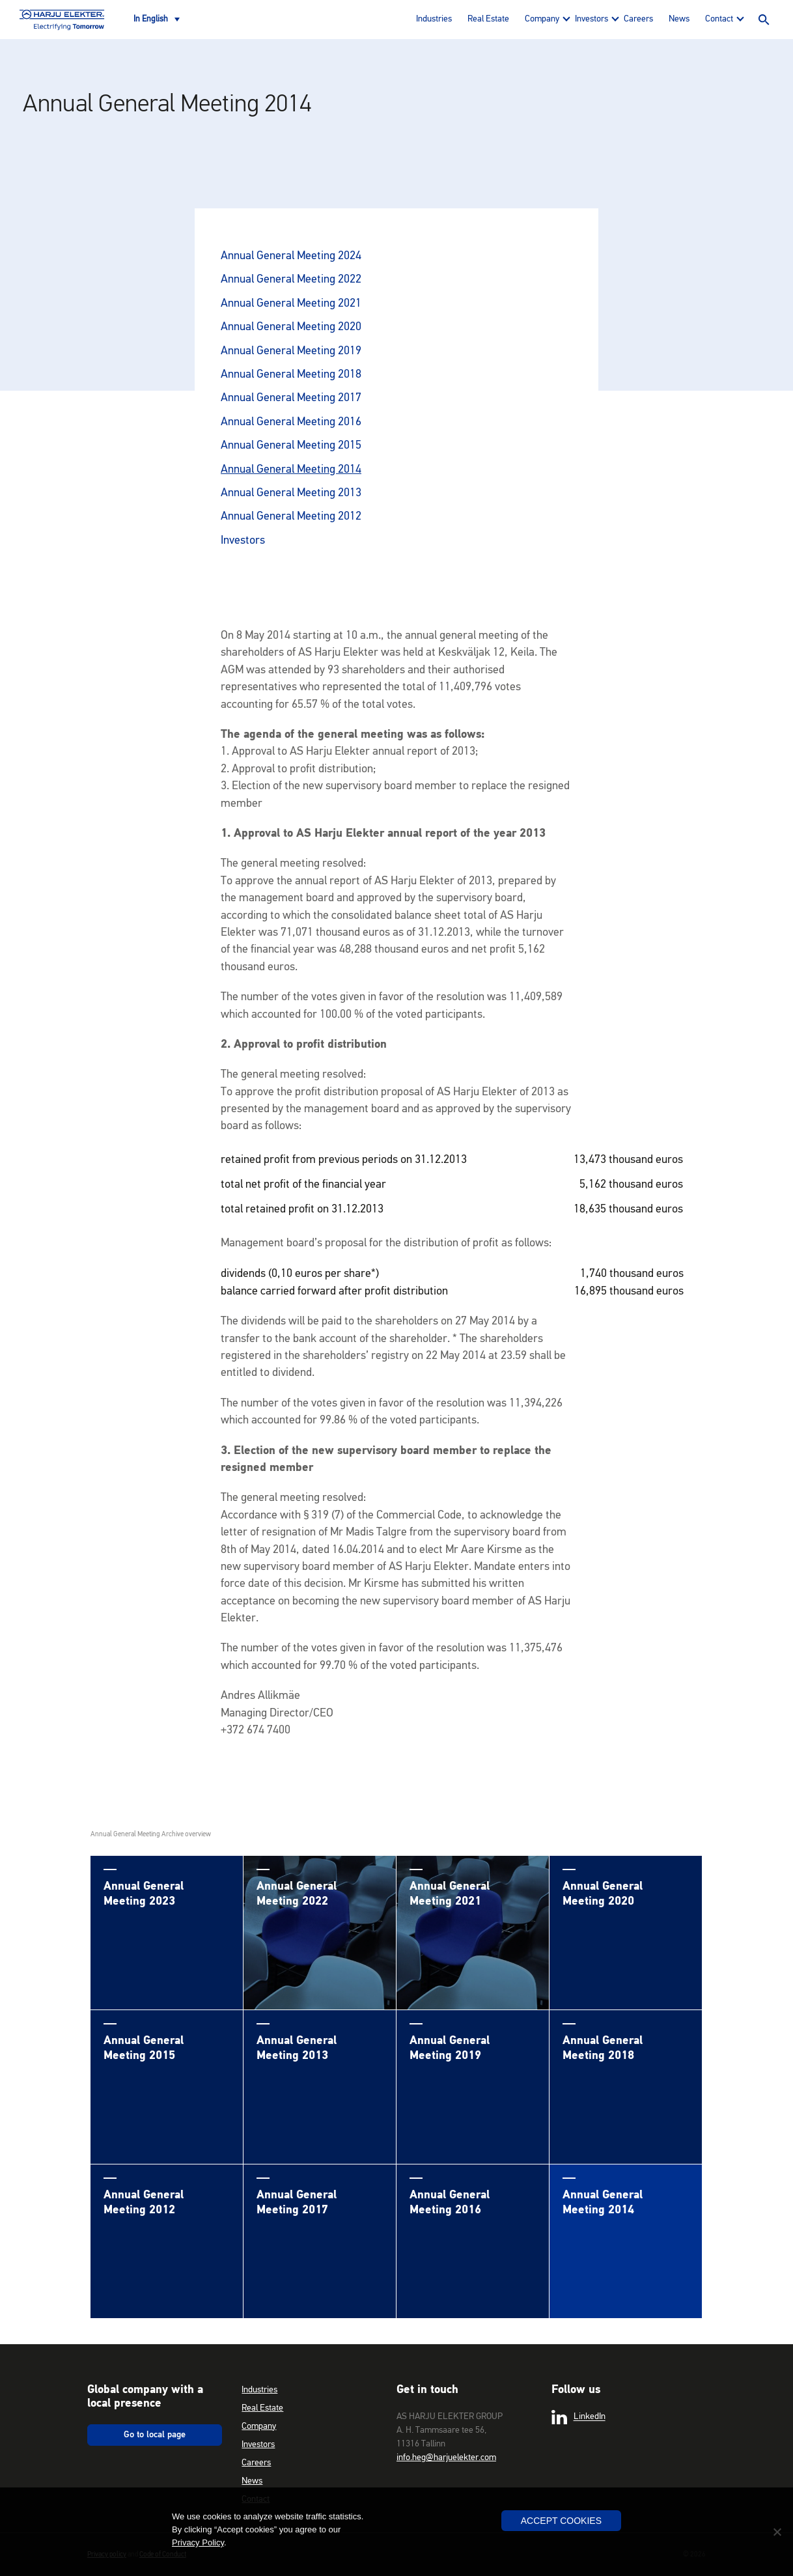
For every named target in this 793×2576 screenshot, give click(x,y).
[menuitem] (156, 20)
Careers (638, 18)
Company (542, 18)
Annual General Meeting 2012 (291, 516)
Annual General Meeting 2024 (291, 256)
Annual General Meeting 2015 (291, 445)
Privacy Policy (198, 2542)
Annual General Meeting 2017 (291, 398)
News (679, 18)
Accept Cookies (561, 2520)
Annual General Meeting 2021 (291, 303)
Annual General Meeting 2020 (291, 327)
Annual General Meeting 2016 (291, 422)
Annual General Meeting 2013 (291, 493)
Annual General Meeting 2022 (291, 279)
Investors (591, 18)
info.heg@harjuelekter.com (446, 2457)
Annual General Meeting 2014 (291, 469)
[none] (156, 20)
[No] (776, 2531)
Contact (719, 18)
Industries (434, 18)
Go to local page (155, 2434)
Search (763, 19)
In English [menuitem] (150, 19)
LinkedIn (578, 2417)
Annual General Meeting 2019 (291, 351)
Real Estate (488, 18)
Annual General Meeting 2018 (291, 374)
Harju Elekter (62, 19)
